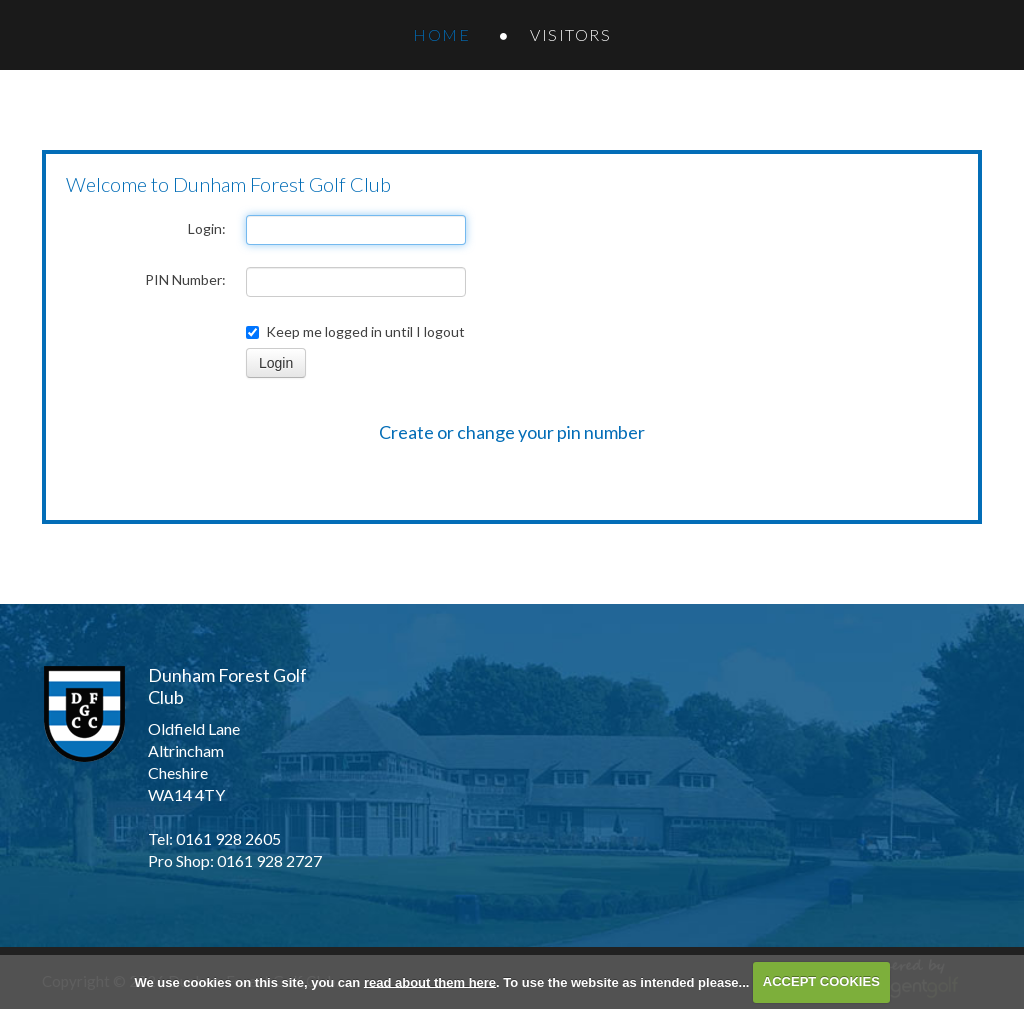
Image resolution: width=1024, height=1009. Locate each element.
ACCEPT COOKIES (821, 981)
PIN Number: (185, 279)
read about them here (430, 981)
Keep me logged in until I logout (355, 331)
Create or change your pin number (512, 432)
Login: (207, 228)
